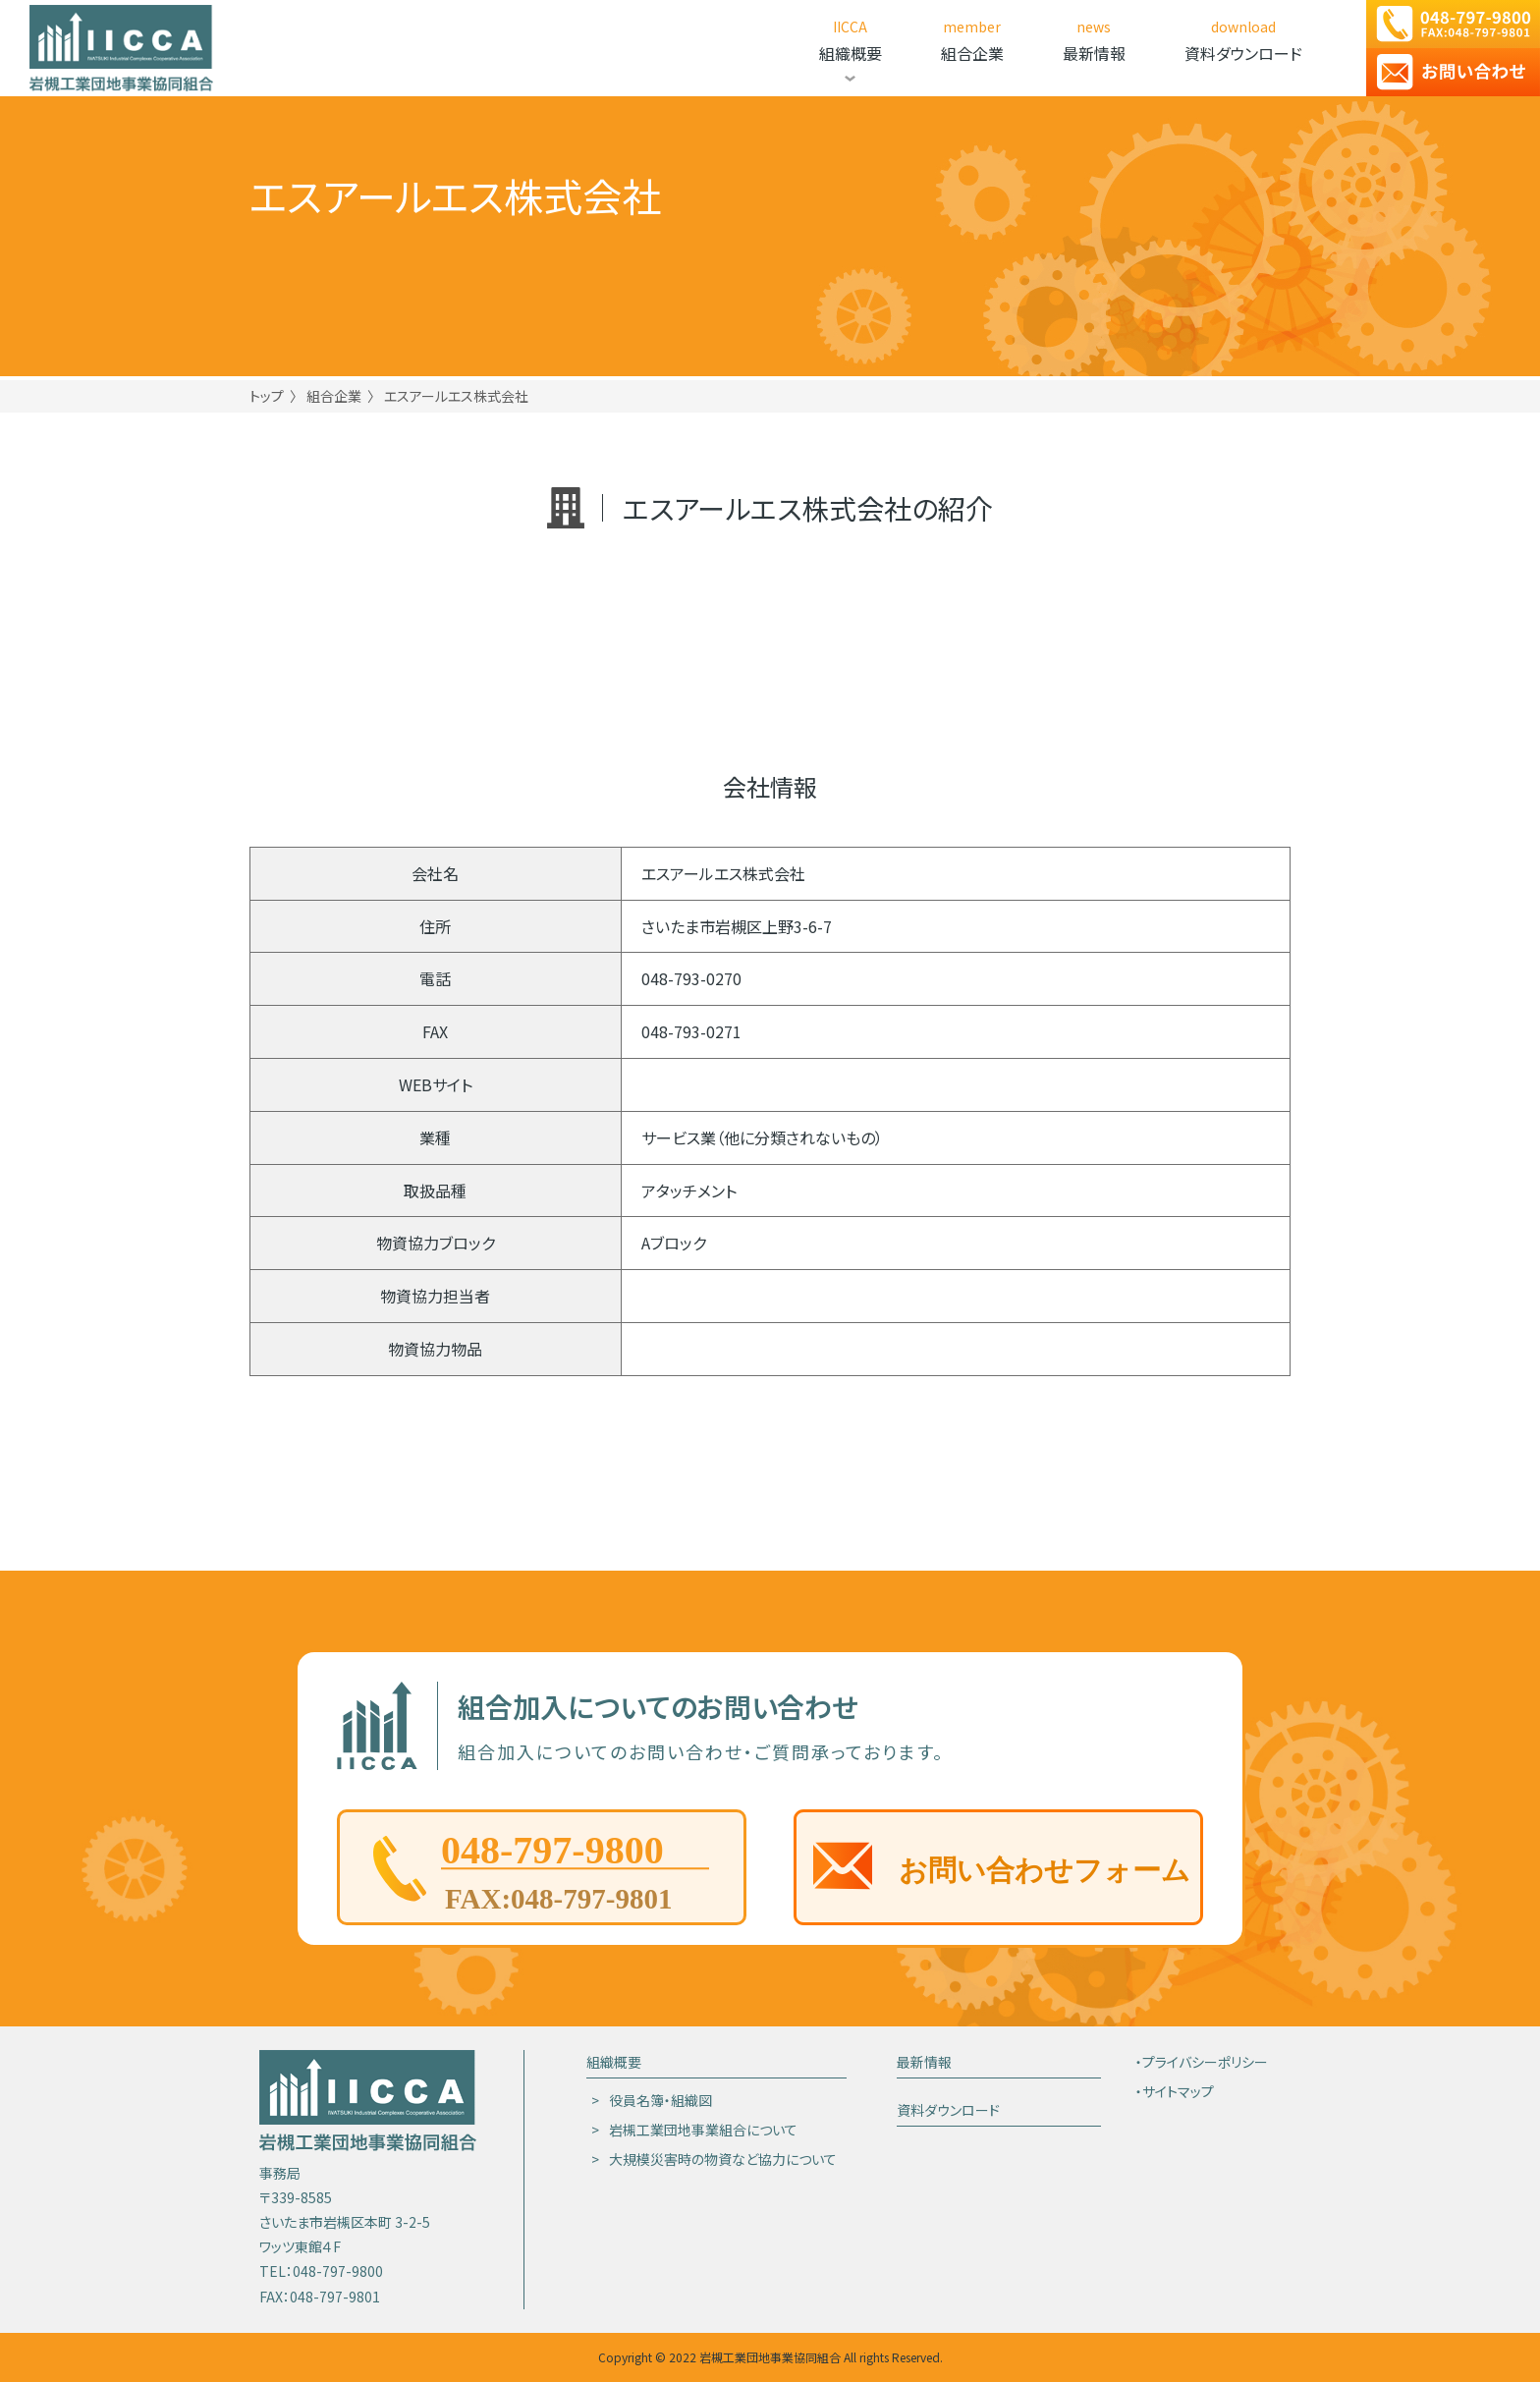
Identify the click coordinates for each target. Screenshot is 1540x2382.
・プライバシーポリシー (1201, 2062)
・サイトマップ (1174, 2091)
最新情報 (924, 2062)
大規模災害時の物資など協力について (723, 2159)
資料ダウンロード (948, 2110)
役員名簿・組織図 (660, 2100)
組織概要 (613, 2062)
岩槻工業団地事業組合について (703, 2129)
